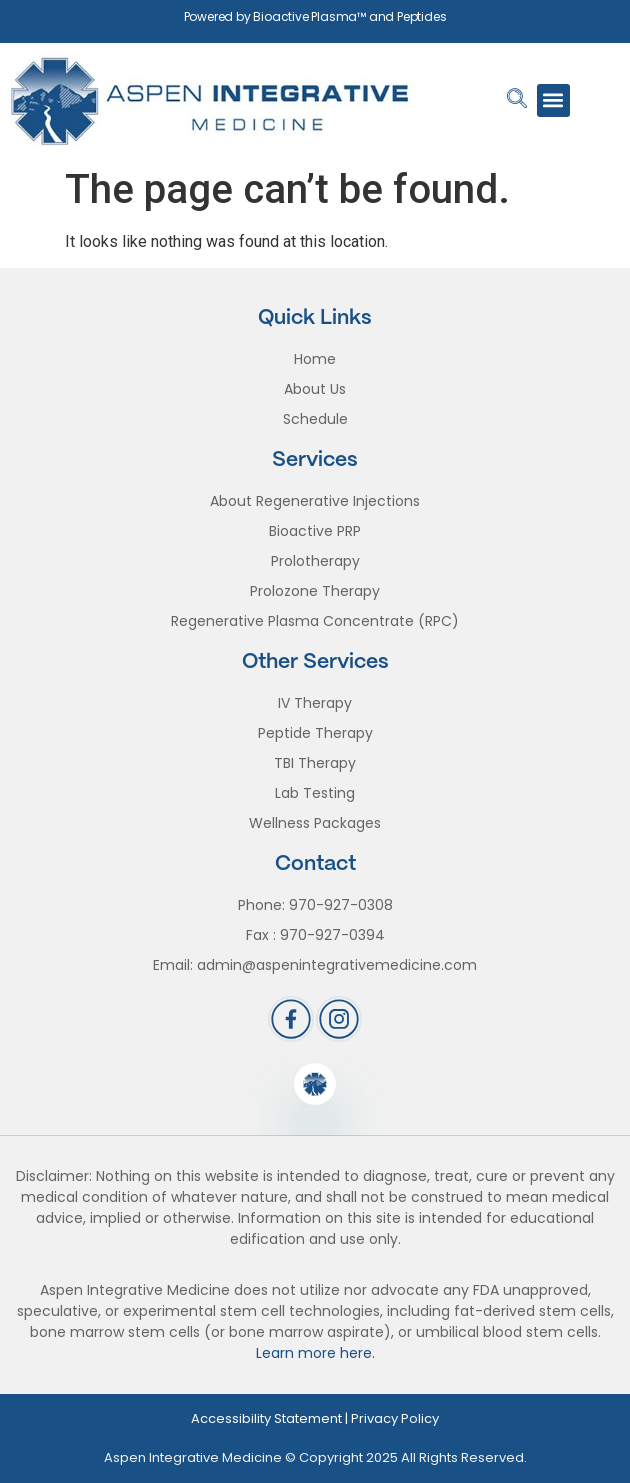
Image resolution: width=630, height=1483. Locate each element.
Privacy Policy (395, 1418)
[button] (553, 100)
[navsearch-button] (517, 100)
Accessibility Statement (266, 1418)
